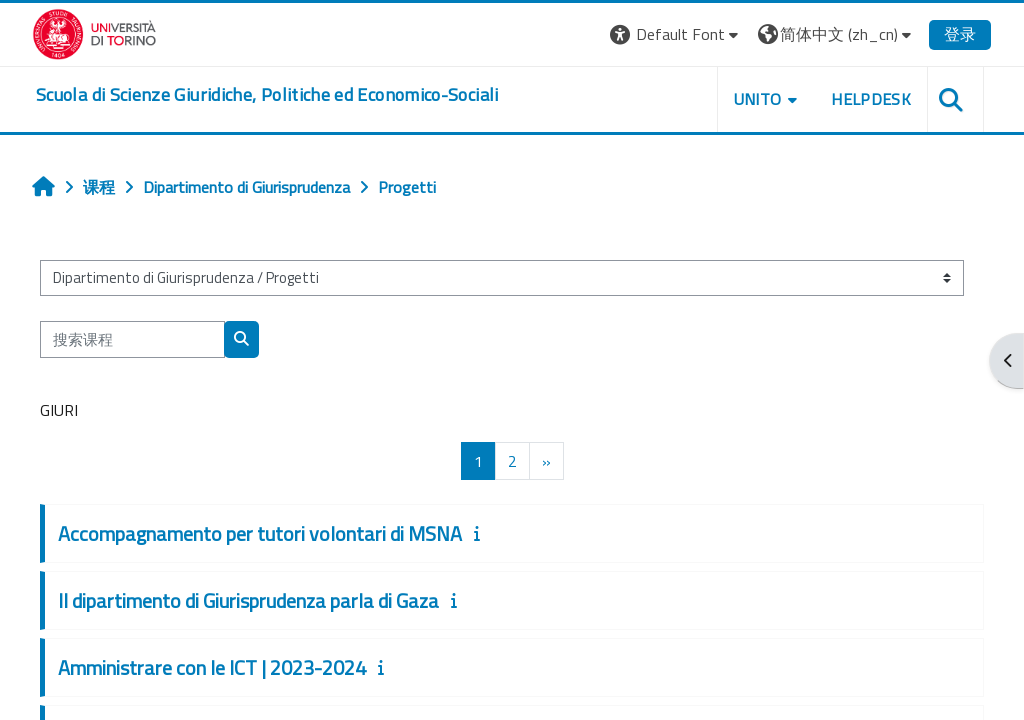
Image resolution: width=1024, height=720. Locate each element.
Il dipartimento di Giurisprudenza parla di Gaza (248, 600)
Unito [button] (758, 99)
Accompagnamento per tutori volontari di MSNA (260, 533)
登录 (960, 34)
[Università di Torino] (94, 32)
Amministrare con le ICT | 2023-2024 (212, 667)
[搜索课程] (132, 339)
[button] (676, 34)
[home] (267, 95)
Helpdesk (871, 99)
